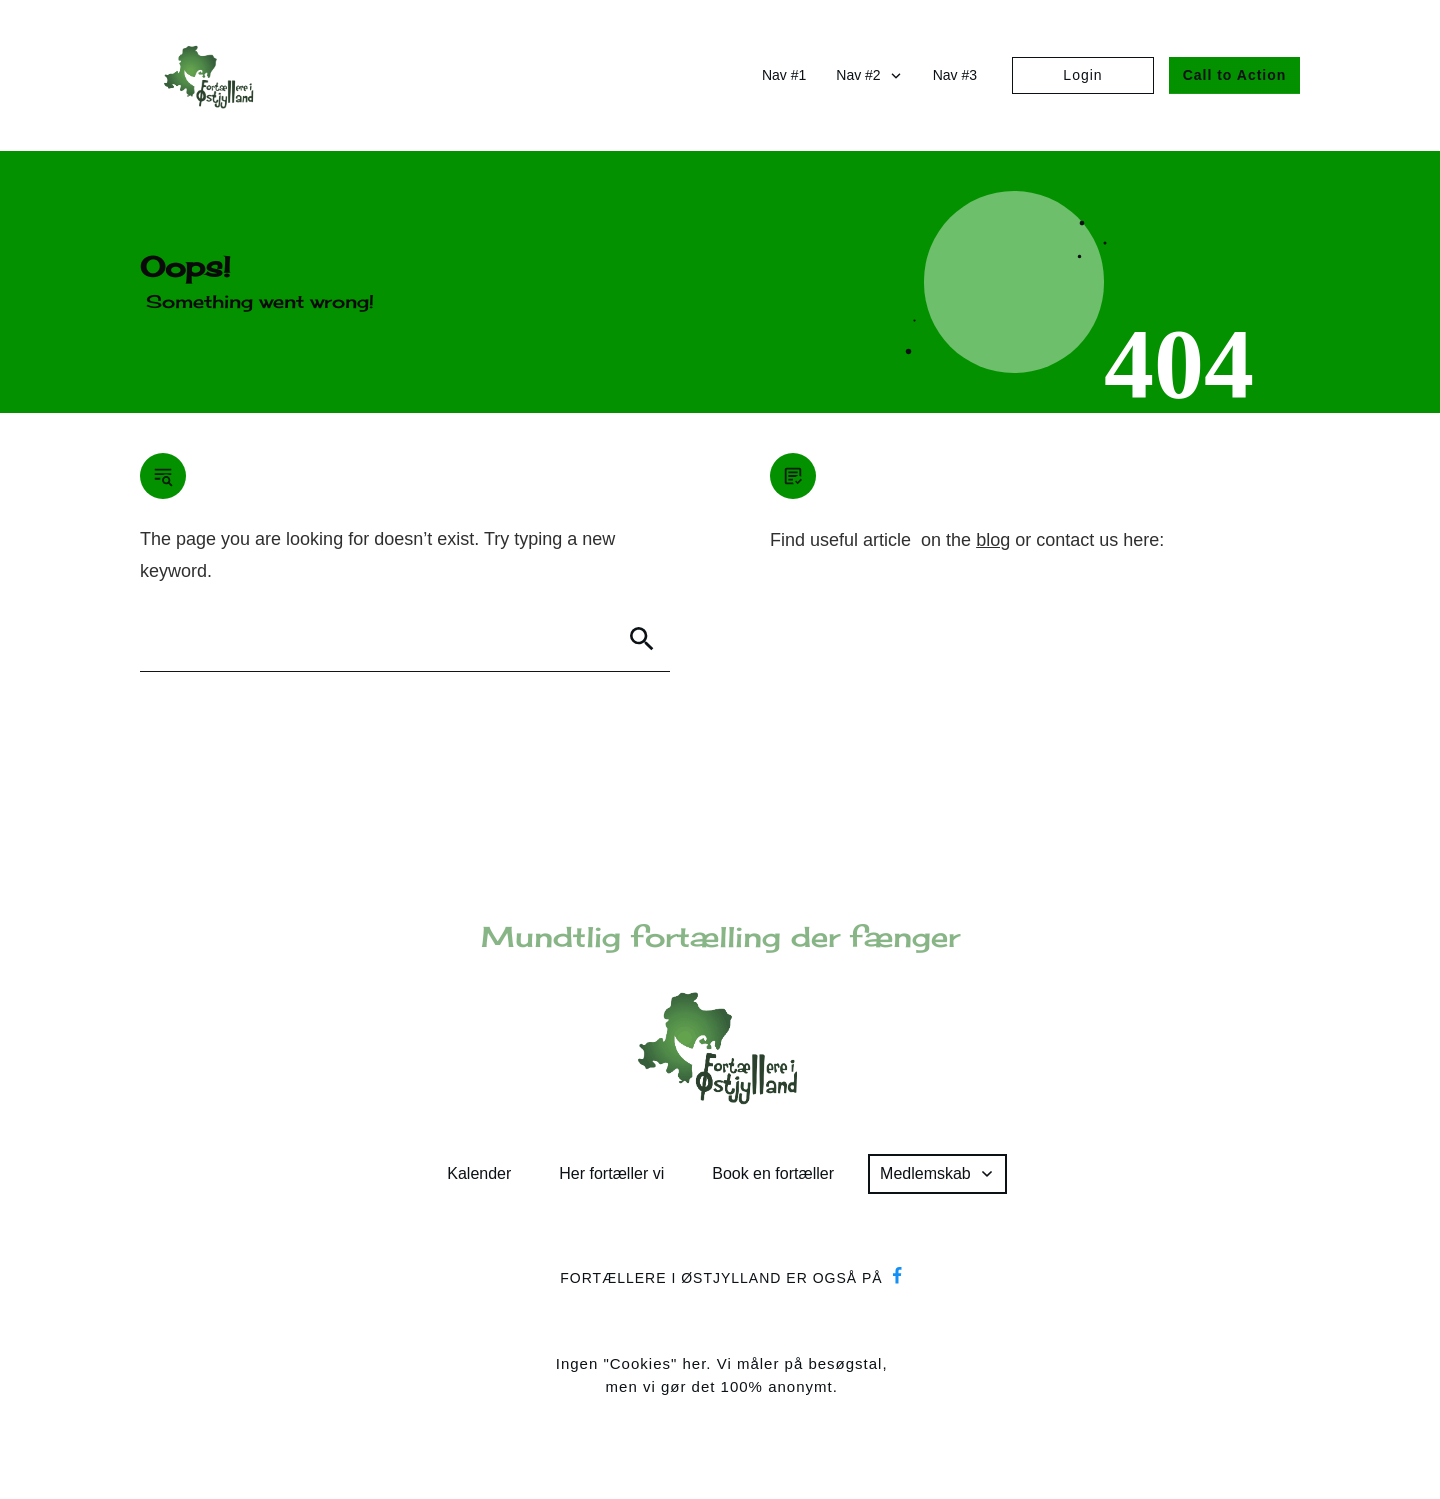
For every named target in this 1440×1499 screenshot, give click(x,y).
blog (993, 540)
